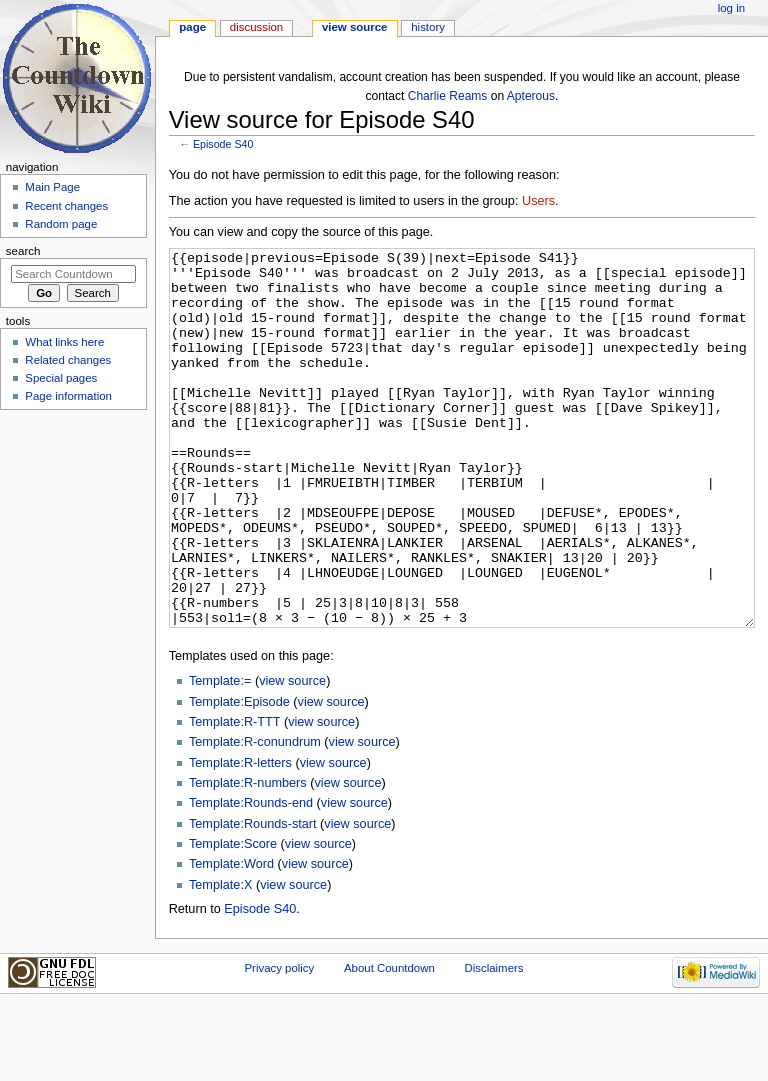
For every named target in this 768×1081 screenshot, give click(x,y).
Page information (68, 396)
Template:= (220, 756)
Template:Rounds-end (251, 878)
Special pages (61, 378)
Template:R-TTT (234, 797)
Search (23, 251)
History (428, 27)
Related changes (68, 360)
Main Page (52, 187)
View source (355, 27)
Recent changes (66, 206)
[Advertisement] (73, 566)
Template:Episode (239, 777)
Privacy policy (279, 1043)
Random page (61, 224)
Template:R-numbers (248, 858)
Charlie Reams (448, 96)
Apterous (531, 96)
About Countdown (389, 1043)
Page (192, 27)
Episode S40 (223, 144)
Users (538, 201)
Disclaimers (493, 1043)
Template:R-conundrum (255, 817)
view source (292, 756)
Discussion (256, 27)
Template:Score (233, 919)
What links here (64, 342)
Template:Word (231, 939)
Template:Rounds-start (253, 899)
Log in (731, 8)
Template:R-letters (240, 838)
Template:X (220, 960)
